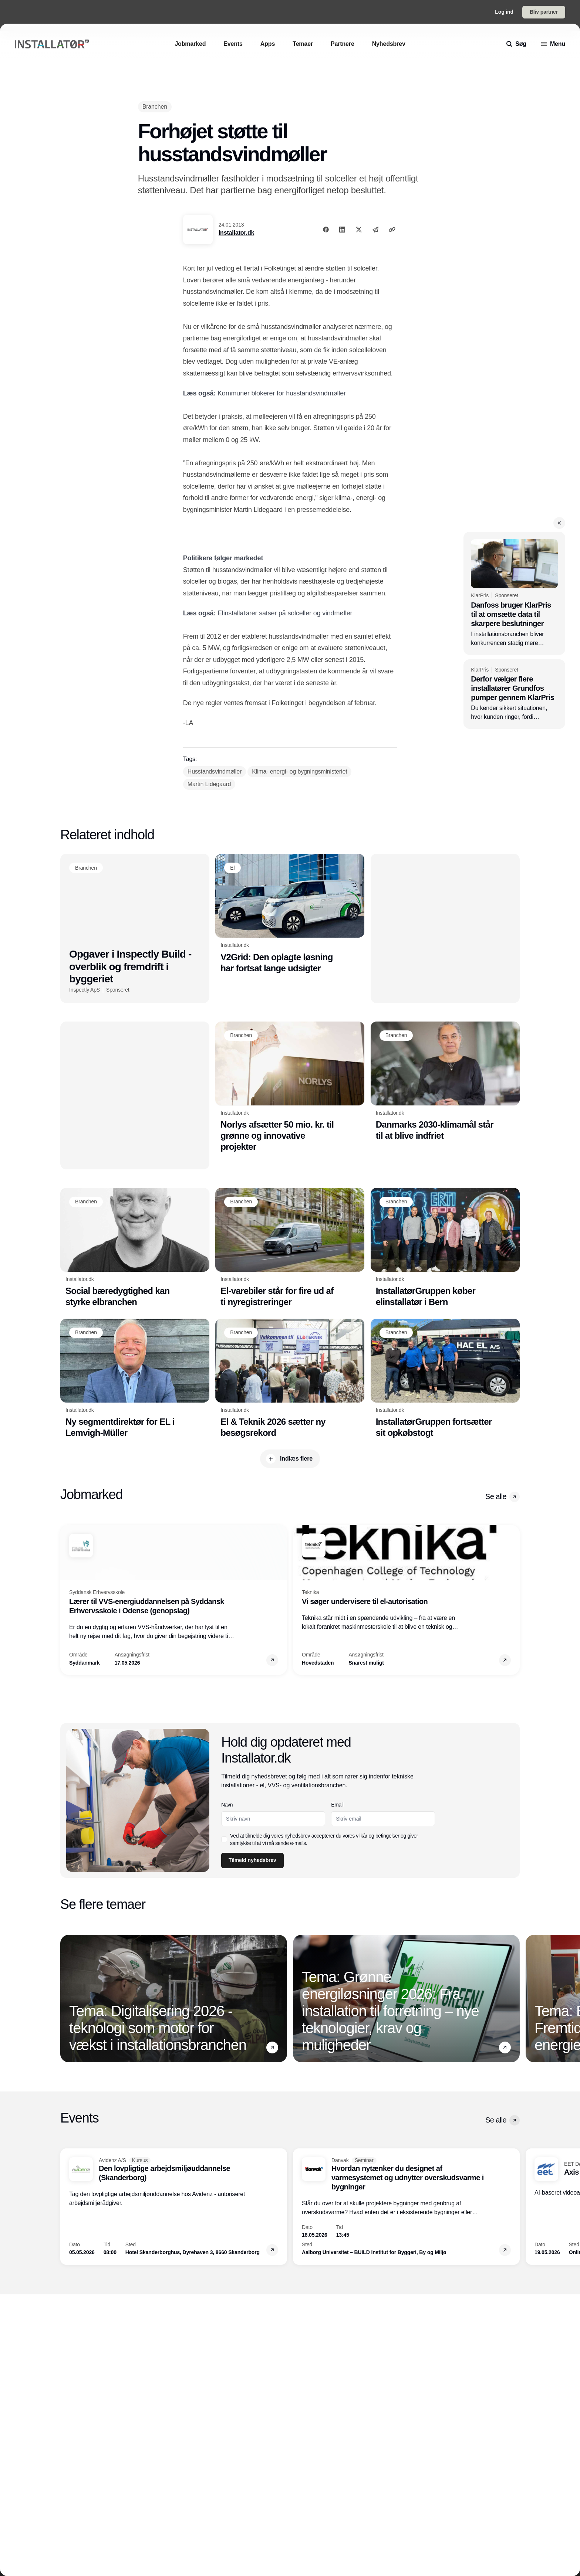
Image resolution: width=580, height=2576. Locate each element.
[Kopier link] (392, 229)
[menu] (553, 44)
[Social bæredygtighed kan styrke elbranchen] (134, 1248)
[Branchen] (155, 106)
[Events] (233, 44)
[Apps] (267, 44)
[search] (516, 44)
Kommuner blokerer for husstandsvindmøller (282, 393)
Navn (227, 1805)
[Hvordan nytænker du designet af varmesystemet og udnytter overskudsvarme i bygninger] (406, 2206)
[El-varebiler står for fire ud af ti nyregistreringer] (289, 1248)
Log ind (504, 12)
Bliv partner (544, 12)
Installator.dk (236, 233)
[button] (559, 523)
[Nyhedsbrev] (388, 44)
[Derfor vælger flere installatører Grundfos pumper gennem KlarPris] (514, 694)
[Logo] (52, 44)
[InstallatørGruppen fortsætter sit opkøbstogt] (445, 1378)
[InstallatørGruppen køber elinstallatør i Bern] (445, 1248)
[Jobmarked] (190, 44)
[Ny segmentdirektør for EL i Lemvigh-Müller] (134, 1378)
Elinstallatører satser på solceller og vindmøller (285, 613)
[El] (232, 868)
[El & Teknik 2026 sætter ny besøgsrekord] (289, 1378)
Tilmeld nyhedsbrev (252, 1860)
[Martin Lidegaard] (209, 784)
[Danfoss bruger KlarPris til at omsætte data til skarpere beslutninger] (514, 593)
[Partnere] (342, 44)
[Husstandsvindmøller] (214, 771)
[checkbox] (224, 1839)
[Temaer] (303, 44)
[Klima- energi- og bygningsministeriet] (299, 771)
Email (337, 1805)
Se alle (502, 1497)
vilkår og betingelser (377, 1836)
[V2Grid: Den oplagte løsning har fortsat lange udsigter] (289, 913)
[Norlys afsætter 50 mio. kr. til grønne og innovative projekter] (289, 1087)
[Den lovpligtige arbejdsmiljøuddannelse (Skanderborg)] (173, 2206)
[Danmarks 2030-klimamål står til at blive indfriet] (445, 1081)
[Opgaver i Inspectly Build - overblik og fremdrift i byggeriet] (134, 928)
